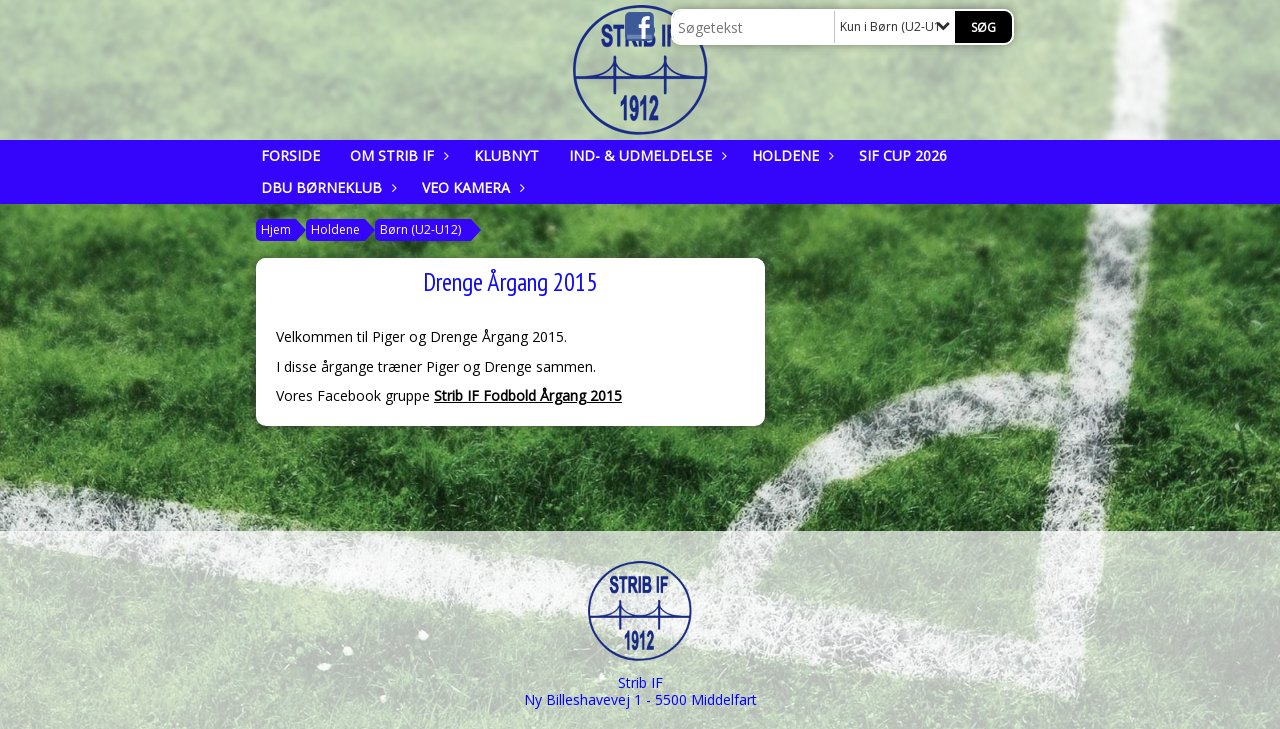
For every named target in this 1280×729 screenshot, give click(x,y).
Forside (290, 155)
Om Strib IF (397, 155)
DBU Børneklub (326, 187)
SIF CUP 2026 (903, 155)
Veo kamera (471, 187)
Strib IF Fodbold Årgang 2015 (528, 395)
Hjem (276, 229)
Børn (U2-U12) (420, 229)
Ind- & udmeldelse (645, 155)
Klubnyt (506, 155)
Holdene (790, 155)
